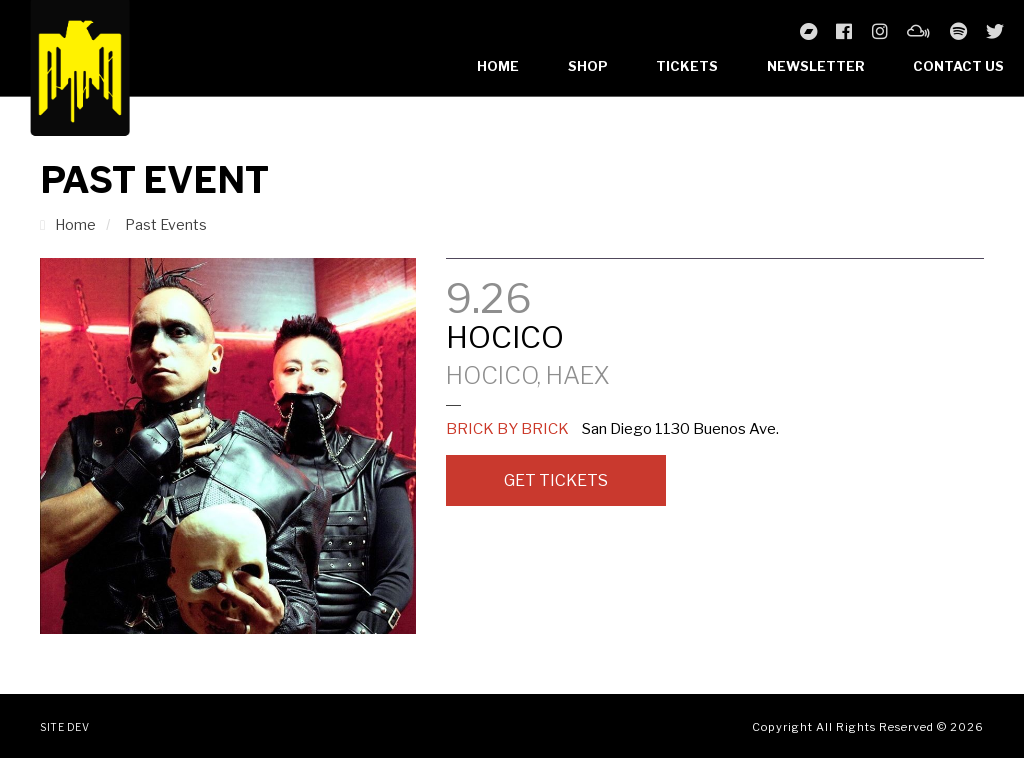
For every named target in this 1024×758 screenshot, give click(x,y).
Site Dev (64, 727)
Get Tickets (556, 480)
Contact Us (958, 66)
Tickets (687, 66)
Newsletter (816, 66)
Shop (588, 66)
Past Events (166, 224)
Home (498, 66)
